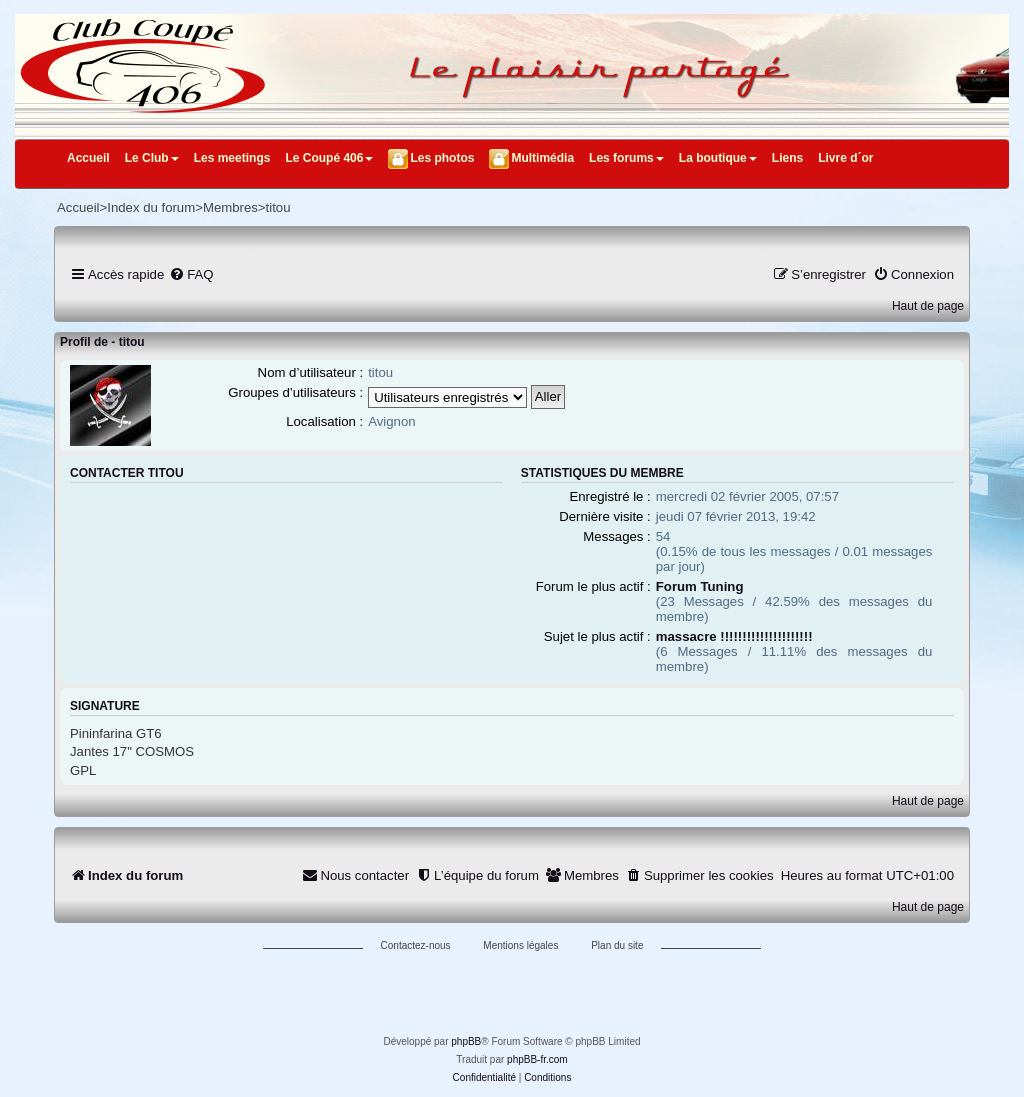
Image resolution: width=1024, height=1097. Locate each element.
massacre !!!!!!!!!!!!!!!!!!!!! (734, 636)
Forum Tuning (700, 586)
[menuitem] (191, 274)
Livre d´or (845, 158)
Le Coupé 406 (329, 158)
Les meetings (232, 158)
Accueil (88, 158)
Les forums (626, 158)
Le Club (152, 158)
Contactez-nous (416, 945)
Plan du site (617, 945)
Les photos (442, 158)
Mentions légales (520, 945)
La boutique (718, 158)
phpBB (466, 1041)
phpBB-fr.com (537, 1059)
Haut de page (928, 306)
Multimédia (542, 158)
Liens (787, 158)
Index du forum (151, 207)
